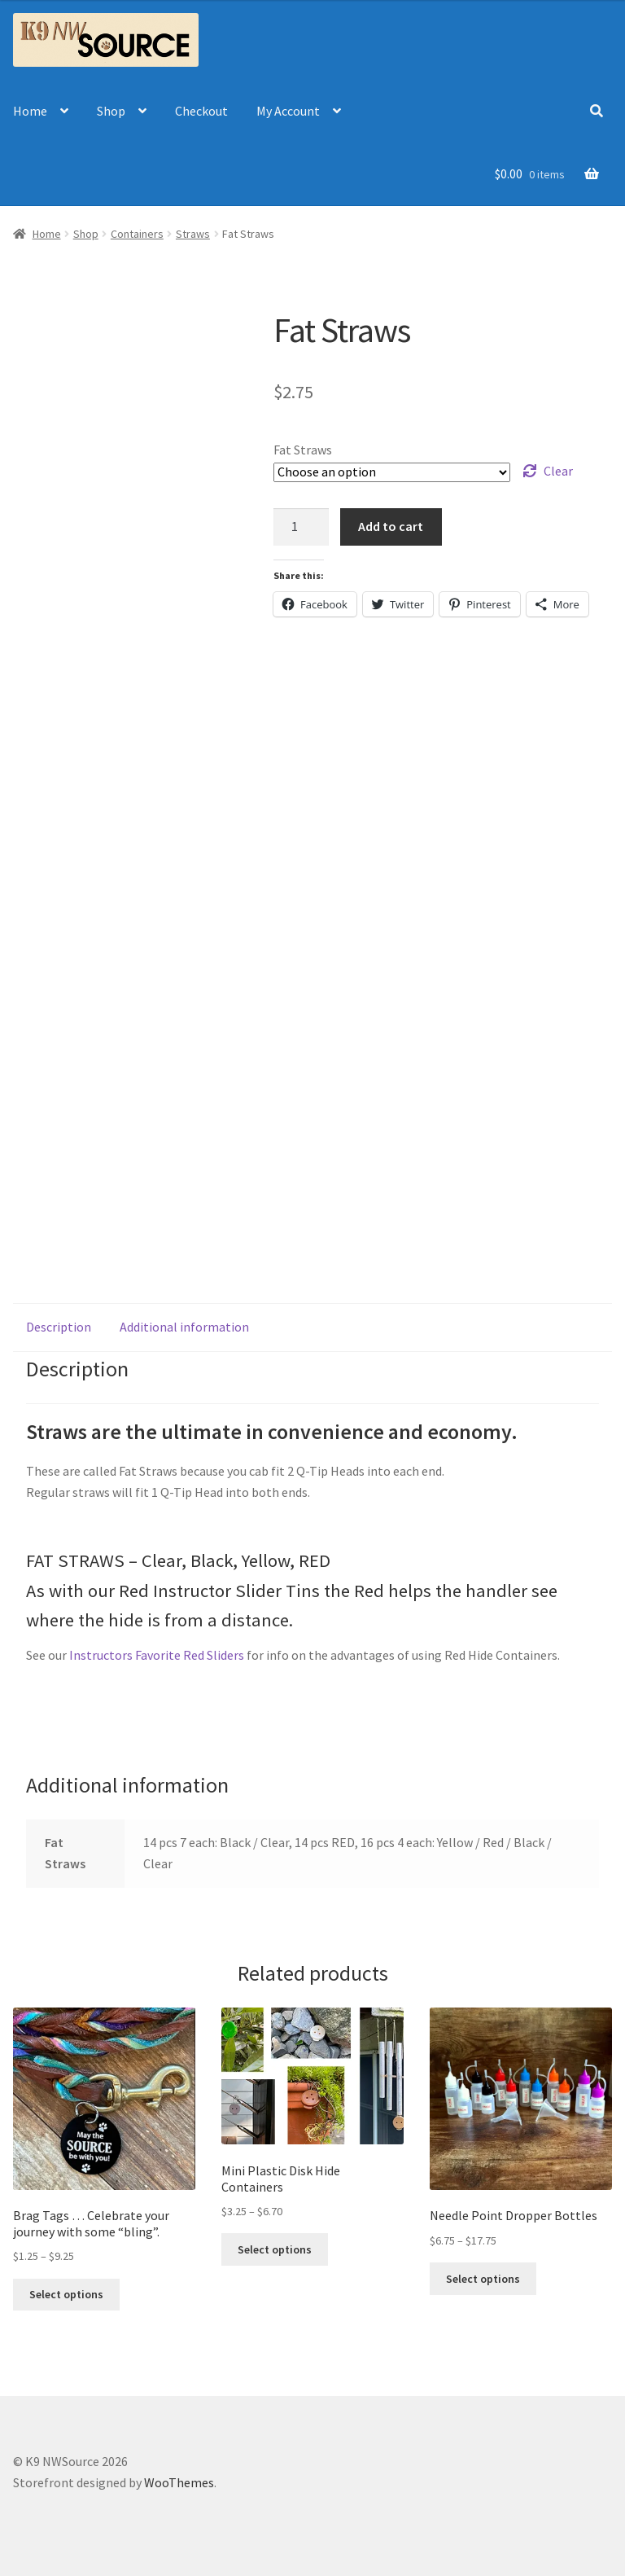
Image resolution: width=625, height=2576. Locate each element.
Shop (111, 111)
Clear (558, 471)
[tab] (58, 1327)
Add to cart (390, 526)
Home (30, 111)
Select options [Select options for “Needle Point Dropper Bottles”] (483, 2278)
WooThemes (179, 2482)
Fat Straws (302, 449)
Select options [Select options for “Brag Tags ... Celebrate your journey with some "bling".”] (66, 2294)
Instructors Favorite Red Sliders (156, 1655)
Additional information (184, 1327)
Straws (193, 233)
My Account (288, 111)
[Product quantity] (301, 527)
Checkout (201, 111)
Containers (137, 233)
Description (58, 1327)
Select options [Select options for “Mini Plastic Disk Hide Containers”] (275, 2249)
